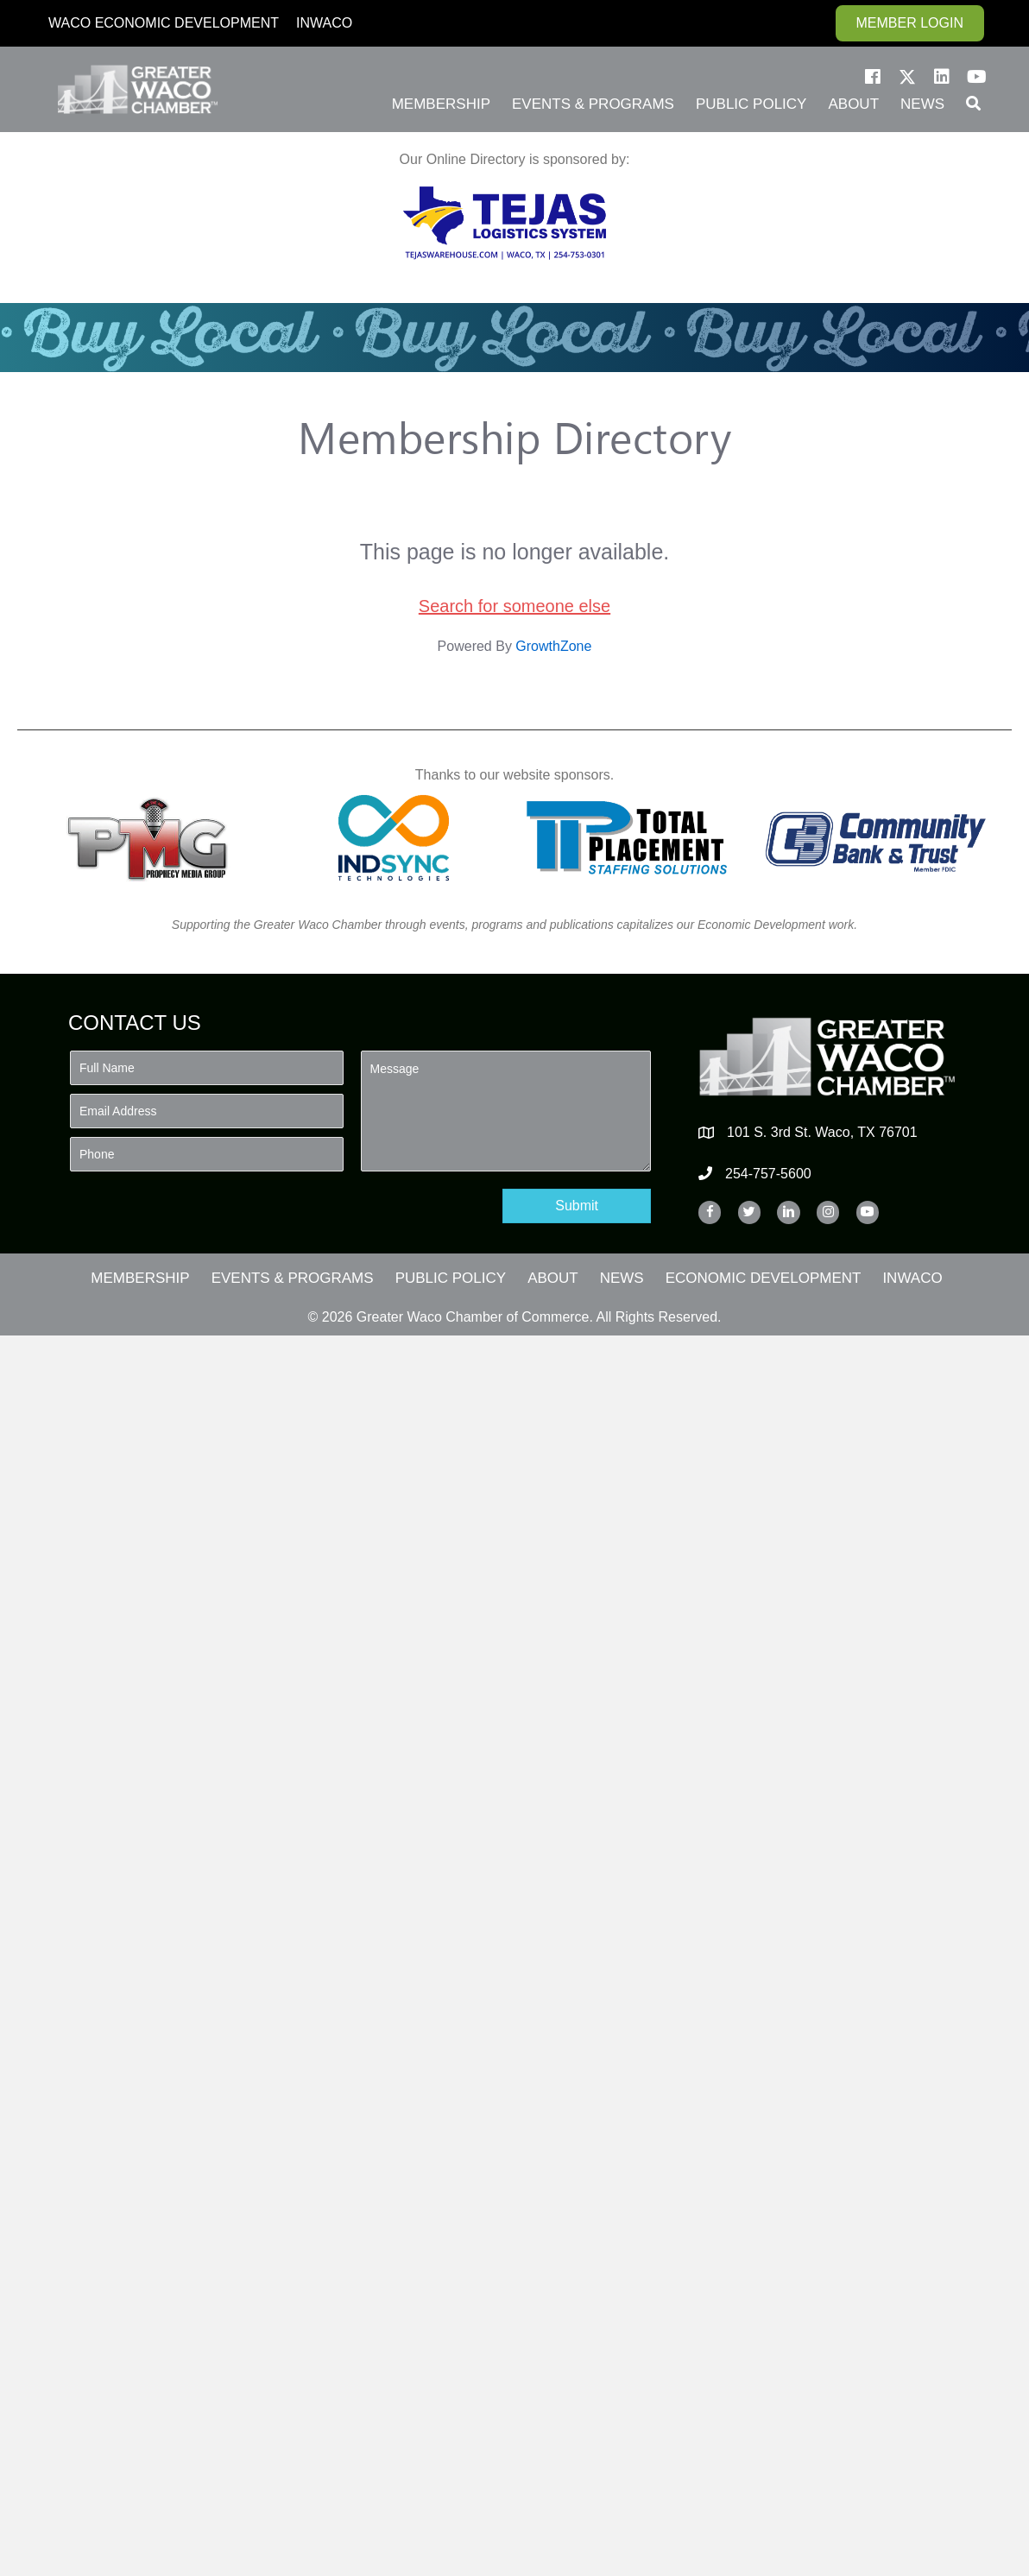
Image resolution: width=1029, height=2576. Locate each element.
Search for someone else (514, 606)
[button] (873, 77)
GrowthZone (553, 646)
